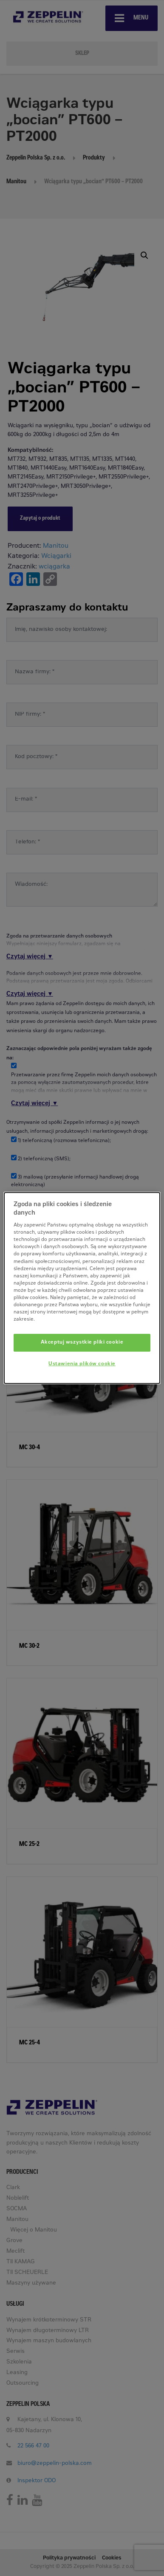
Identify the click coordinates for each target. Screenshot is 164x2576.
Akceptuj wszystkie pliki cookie (82, 1342)
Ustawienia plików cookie (82, 1364)
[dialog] (82, 1288)
